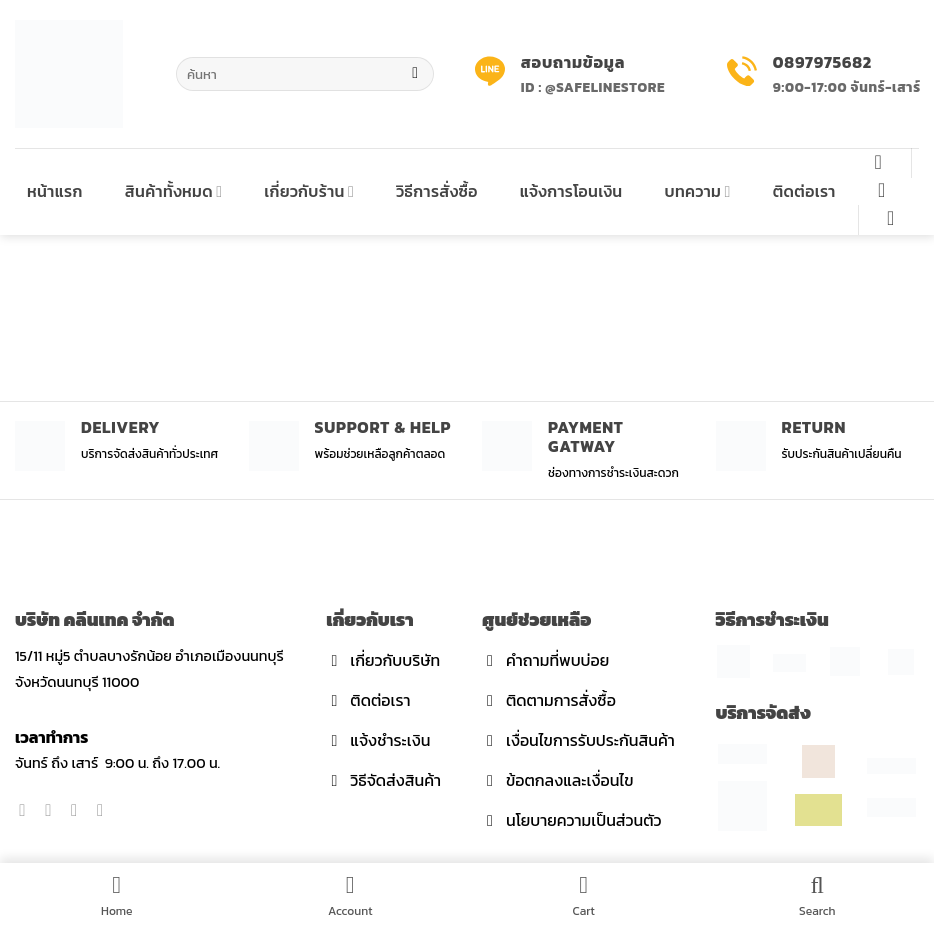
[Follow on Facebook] (27, 810)
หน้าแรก (55, 191)
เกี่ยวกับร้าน (309, 191)
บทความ (697, 191)
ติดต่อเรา (804, 191)
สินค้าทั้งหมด (174, 191)
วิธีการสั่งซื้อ (437, 191)
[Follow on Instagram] (53, 810)
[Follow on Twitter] (79, 810)
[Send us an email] (105, 810)
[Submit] (415, 74)
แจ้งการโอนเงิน (571, 191)
